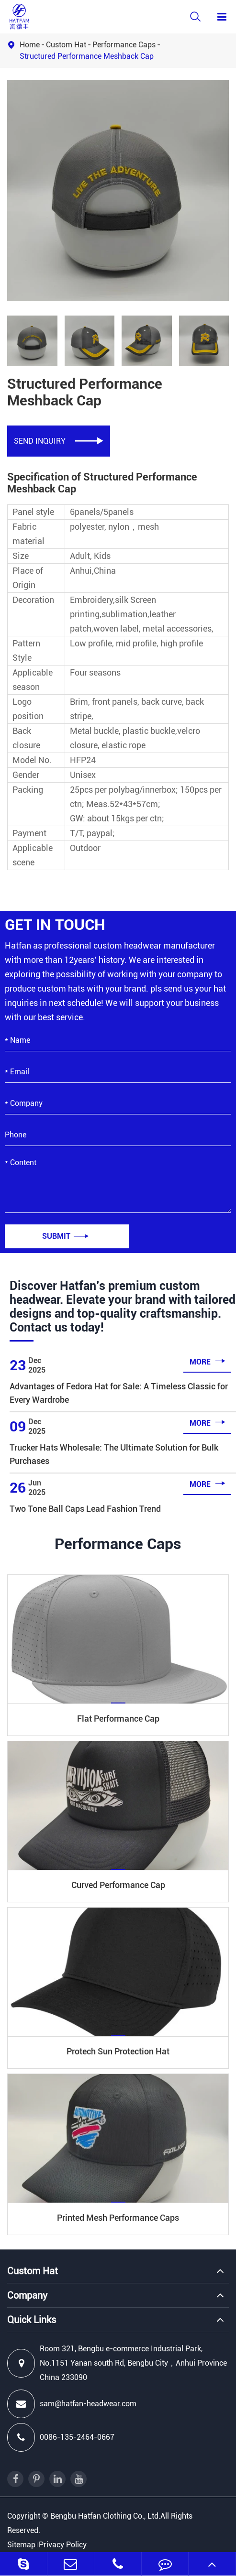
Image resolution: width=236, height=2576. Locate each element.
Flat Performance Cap (118, 1719)
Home (30, 44)
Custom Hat (66, 44)
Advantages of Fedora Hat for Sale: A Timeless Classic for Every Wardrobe (119, 1393)
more (207, 1360)
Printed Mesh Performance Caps (118, 2218)
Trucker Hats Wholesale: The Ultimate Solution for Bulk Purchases (114, 1454)
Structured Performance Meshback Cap (87, 56)
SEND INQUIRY (58, 441)
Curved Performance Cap (118, 1885)
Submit (65, 1236)
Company (27, 2295)
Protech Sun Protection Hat (118, 2051)
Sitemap (21, 2544)
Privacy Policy (63, 2544)
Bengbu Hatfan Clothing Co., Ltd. (105, 2516)
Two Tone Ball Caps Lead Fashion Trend (85, 1509)
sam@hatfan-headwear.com (71, 2404)
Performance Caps (124, 44)
